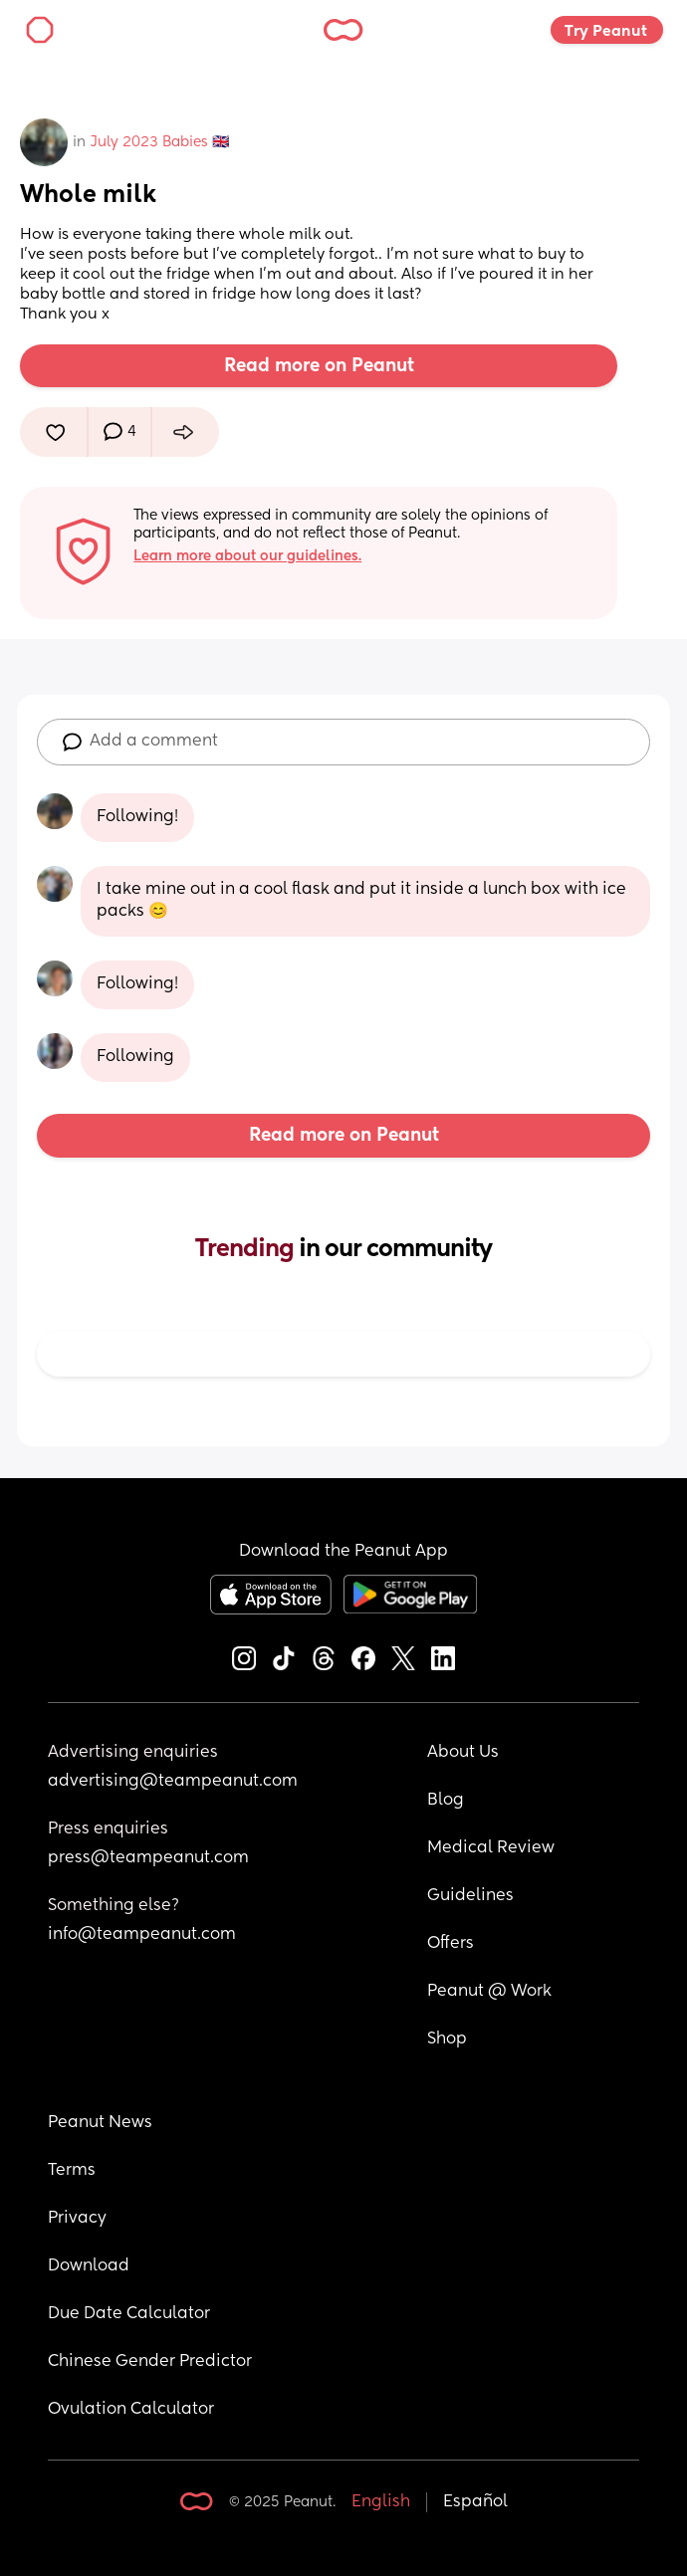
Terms (72, 2171)
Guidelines (470, 1896)
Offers (450, 1944)
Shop (447, 2039)
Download (88, 2266)
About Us (463, 1753)
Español (475, 2502)
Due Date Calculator (129, 2314)
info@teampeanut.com (142, 1935)
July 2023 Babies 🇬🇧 (160, 142)
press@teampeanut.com (148, 1858)
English (380, 2502)
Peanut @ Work (489, 1992)
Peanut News (100, 2123)
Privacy (77, 2219)
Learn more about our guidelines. (247, 556)
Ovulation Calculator (131, 2410)
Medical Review (491, 1848)
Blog (445, 1801)
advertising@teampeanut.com (173, 1782)
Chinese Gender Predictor (150, 2362)
